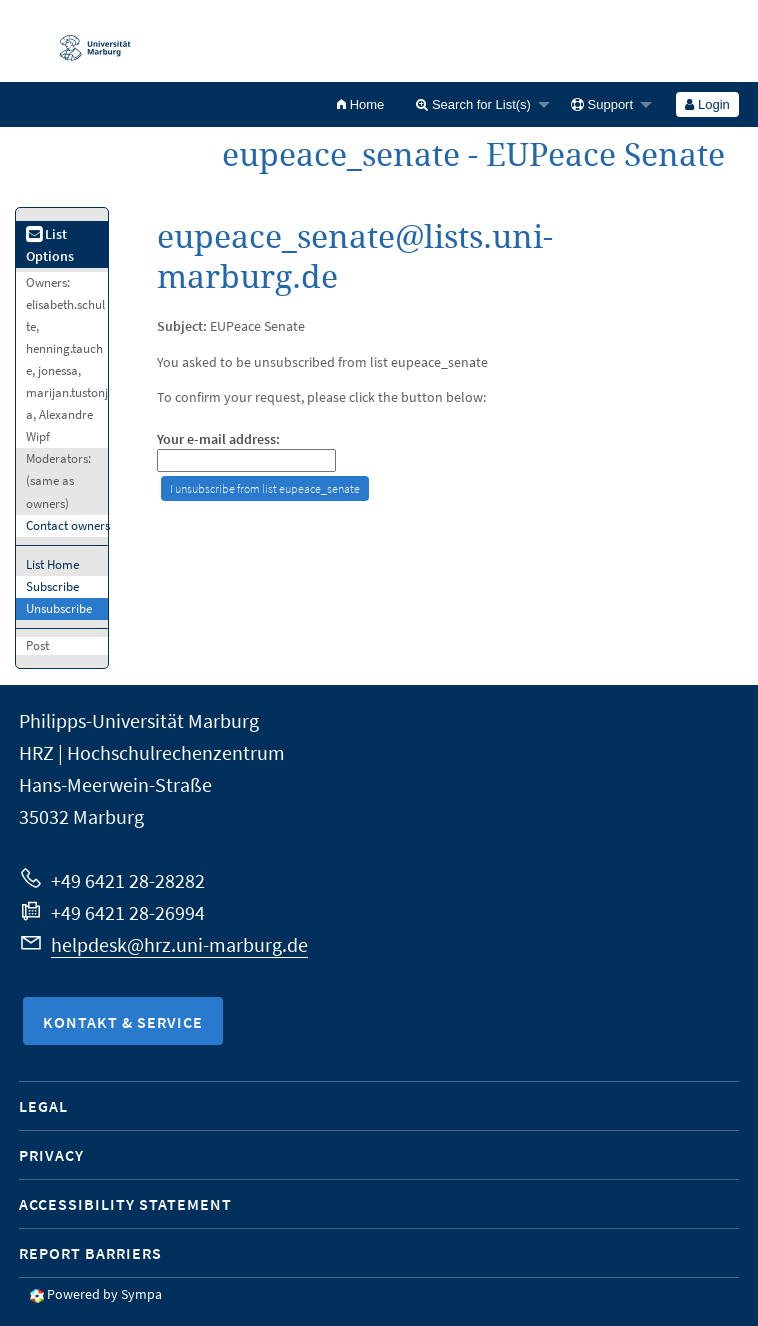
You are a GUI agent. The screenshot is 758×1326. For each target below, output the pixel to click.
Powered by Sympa (104, 1294)
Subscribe (52, 586)
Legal (43, 1106)
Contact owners (68, 525)
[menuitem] (360, 104)
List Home (52, 564)
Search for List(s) (473, 104)
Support (602, 104)
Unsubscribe (59, 608)
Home (360, 104)
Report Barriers (90, 1253)
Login (707, 104)
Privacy (51, 1155)
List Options (50, 245)
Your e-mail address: (218, 439)
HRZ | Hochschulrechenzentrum (152, 752)
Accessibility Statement (125, 1204)
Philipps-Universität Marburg (139, 720)
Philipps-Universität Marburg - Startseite (85, 41)
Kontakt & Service (123, 1022)
